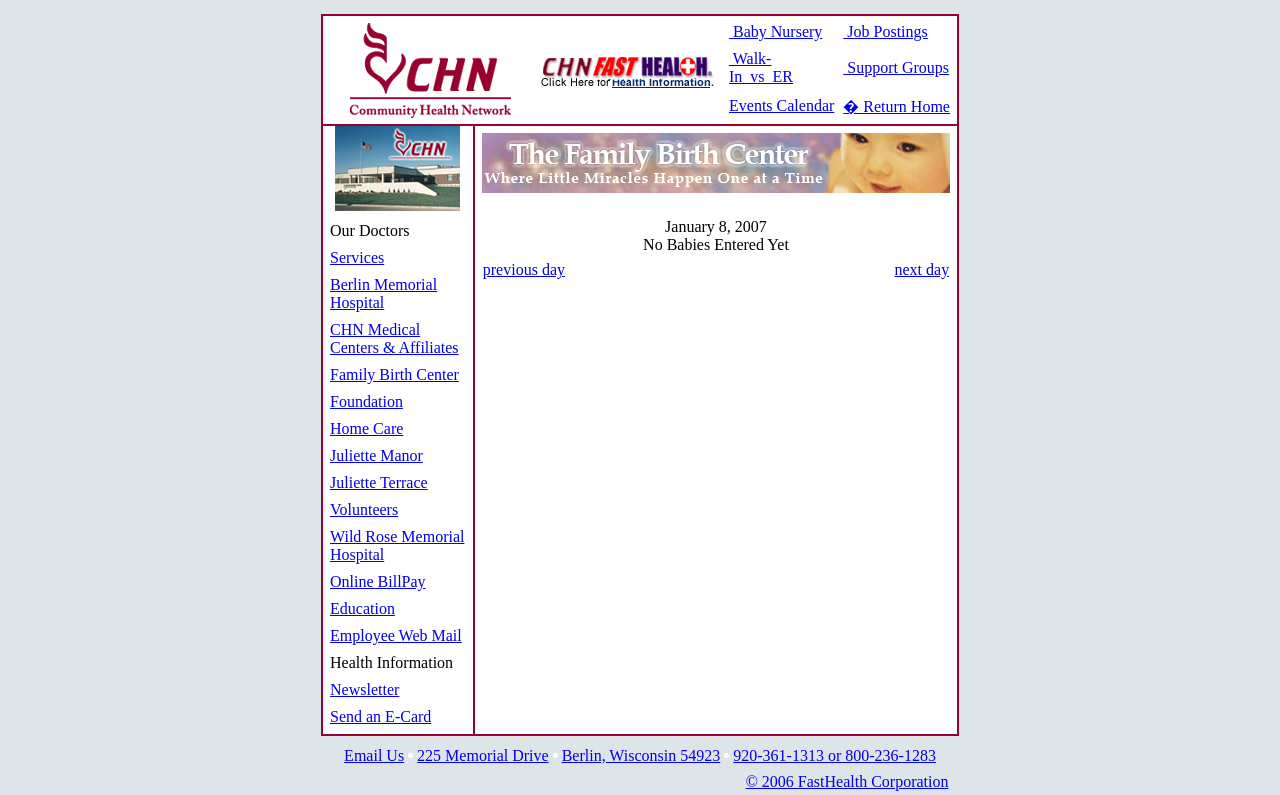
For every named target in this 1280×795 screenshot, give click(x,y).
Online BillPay (378, 581)
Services (357, 257)
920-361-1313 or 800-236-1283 (834, 755)
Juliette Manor (376, 455)
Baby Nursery (775, 31)
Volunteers (364, 509)
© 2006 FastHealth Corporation (847, 781)
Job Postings (885, 31)
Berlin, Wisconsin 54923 (641, 755)
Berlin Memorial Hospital (383, 293)
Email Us (374, 755)
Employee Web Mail (396, 635)
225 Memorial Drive (483, 755)
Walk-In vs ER (761, 67)
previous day (524, 269)
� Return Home (896, 106)
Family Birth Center (394, 374)
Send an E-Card (380, 716)
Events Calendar (781, 105)
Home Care (366, 428)
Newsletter (364, 689)
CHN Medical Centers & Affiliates (394, 338)
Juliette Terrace (379, 482)
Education (362, 608)
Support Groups (896, 67)
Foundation (366, 401)
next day (921, 269)
